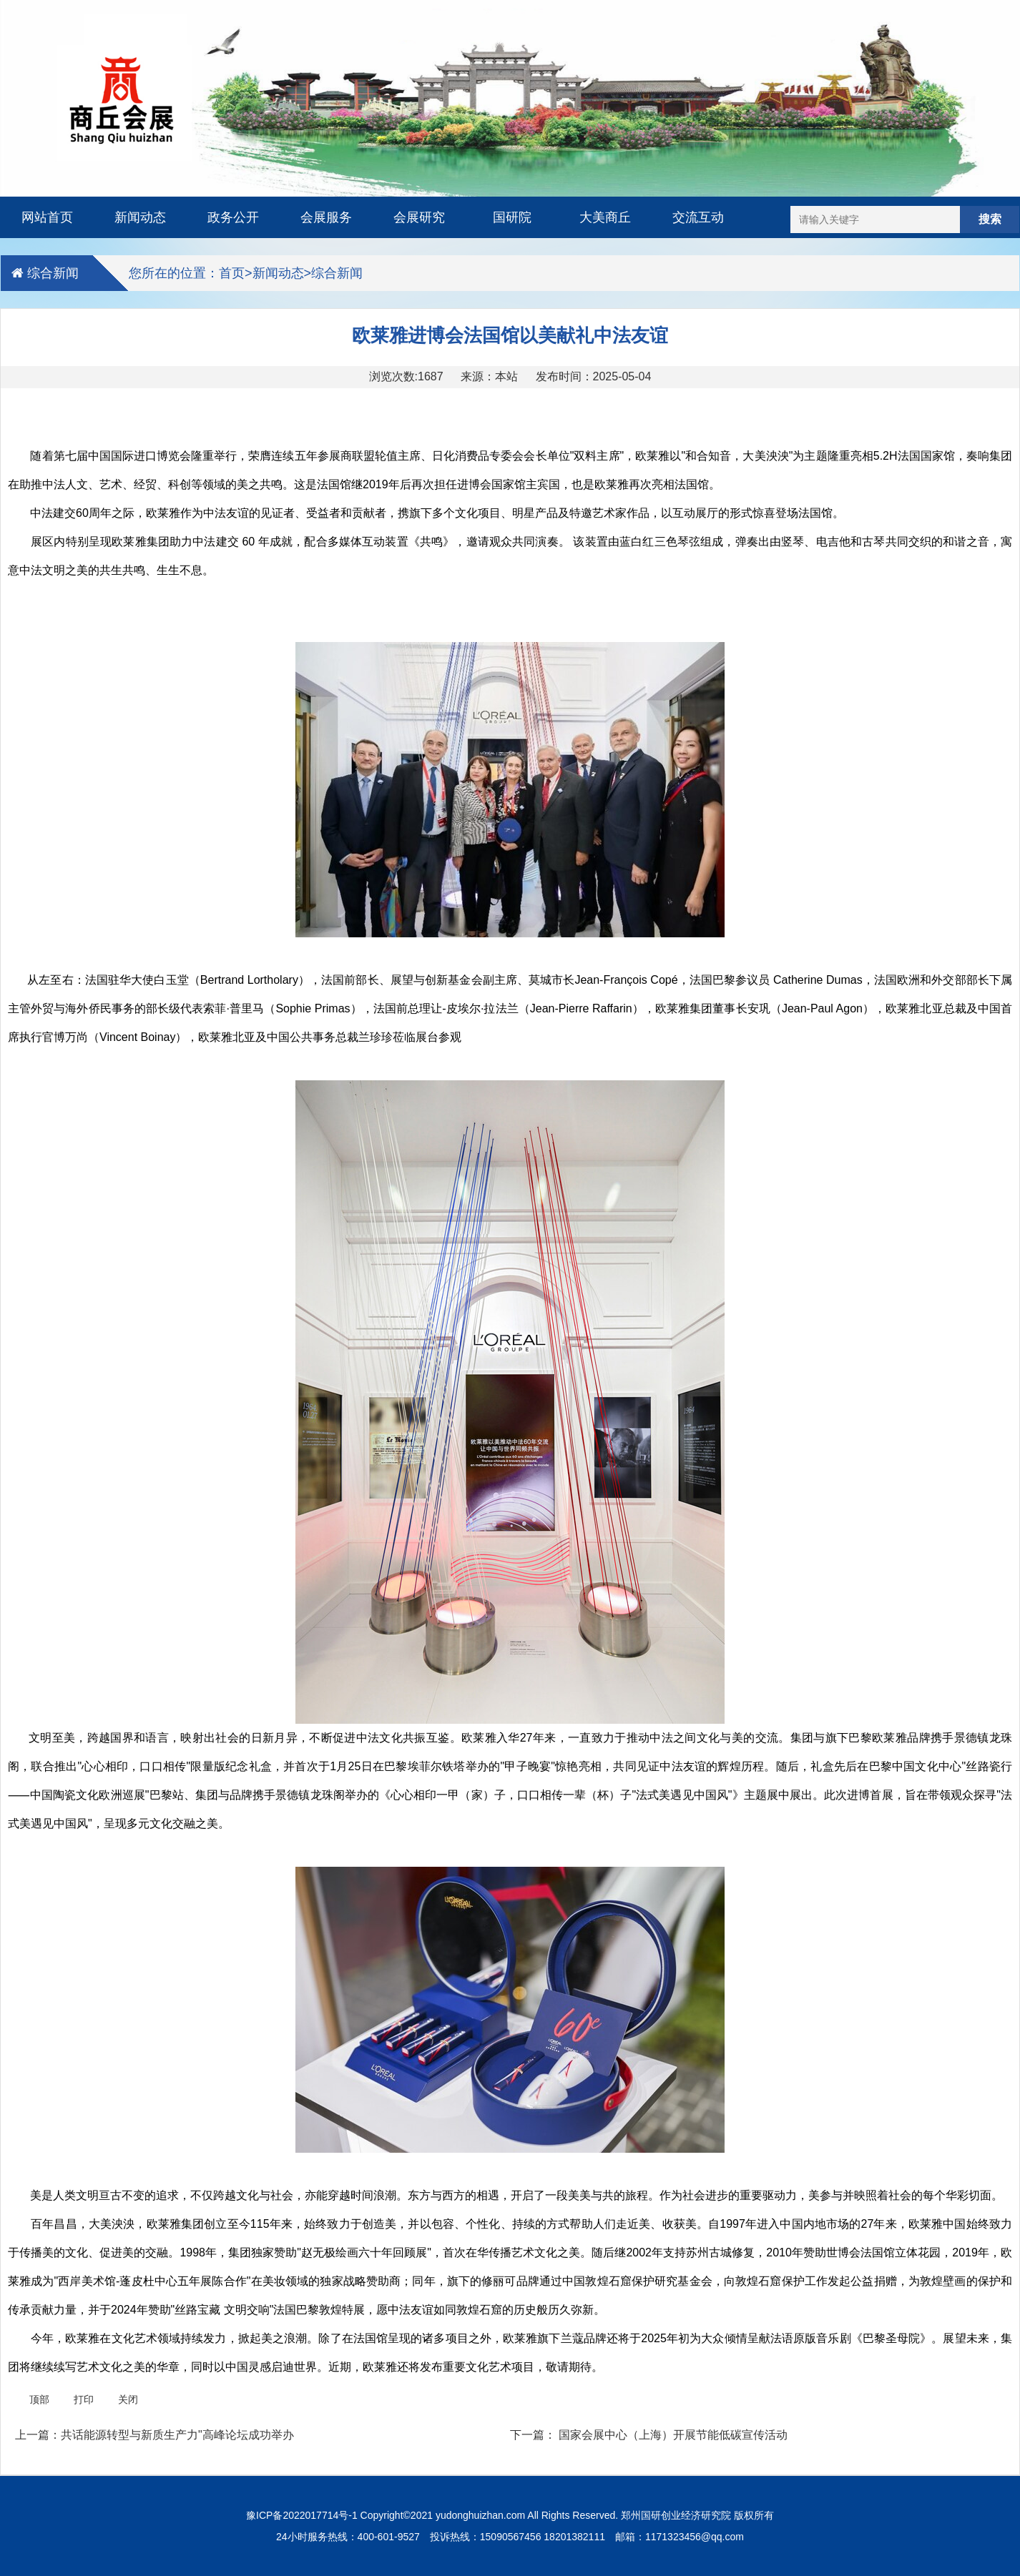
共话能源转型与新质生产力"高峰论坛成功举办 (177, 2435)
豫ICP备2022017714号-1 (302, 2515)
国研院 (512, 217)
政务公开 (233, 217)
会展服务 (326, 217)
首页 (232, 273)
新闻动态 (140, 217)
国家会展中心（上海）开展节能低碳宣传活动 (673, 2435)
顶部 (39, 2399)
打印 (84, 2399)
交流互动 (698, 217)
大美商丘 (605, 217)
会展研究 (419, 217)
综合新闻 (53, 273)
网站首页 (47, 217)
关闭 (128, 2399)
